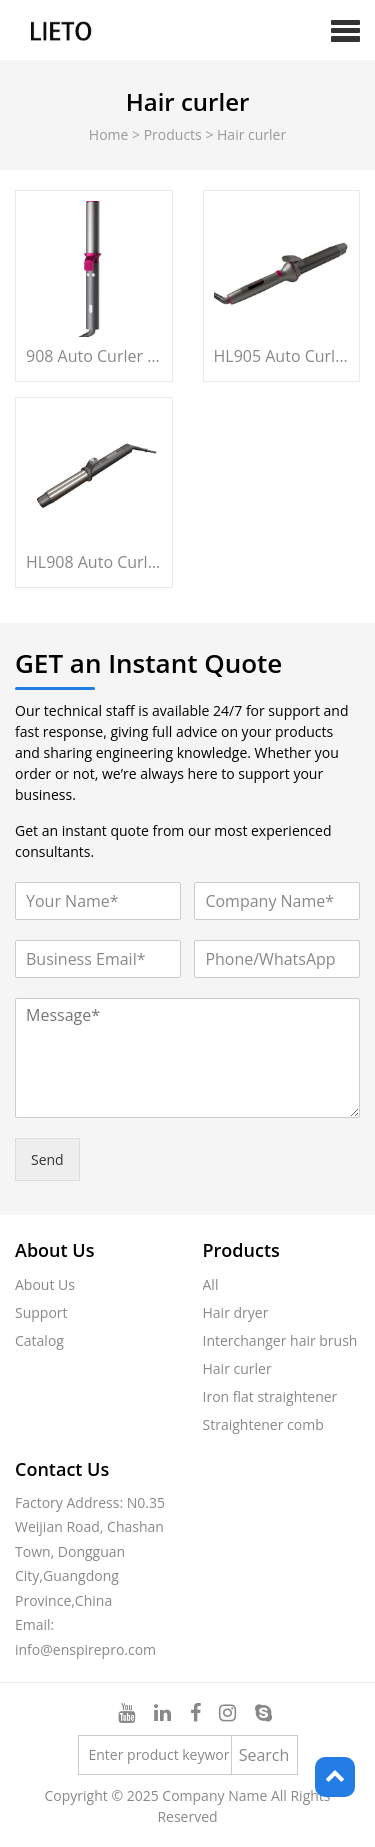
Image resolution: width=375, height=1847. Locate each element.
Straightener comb (263, 1424)
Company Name (214, 1795)
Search (264, 1755)
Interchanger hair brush (280, 1340)
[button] (345, 30)
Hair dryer (236, 1312)
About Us (45, 1284)
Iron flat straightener (270, 1396)
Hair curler (237, 1368)
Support (41, 1312)
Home (109, 134)
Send (47, 1159)
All (211, 1284)
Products (173, 134)
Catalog (39, 1340)
